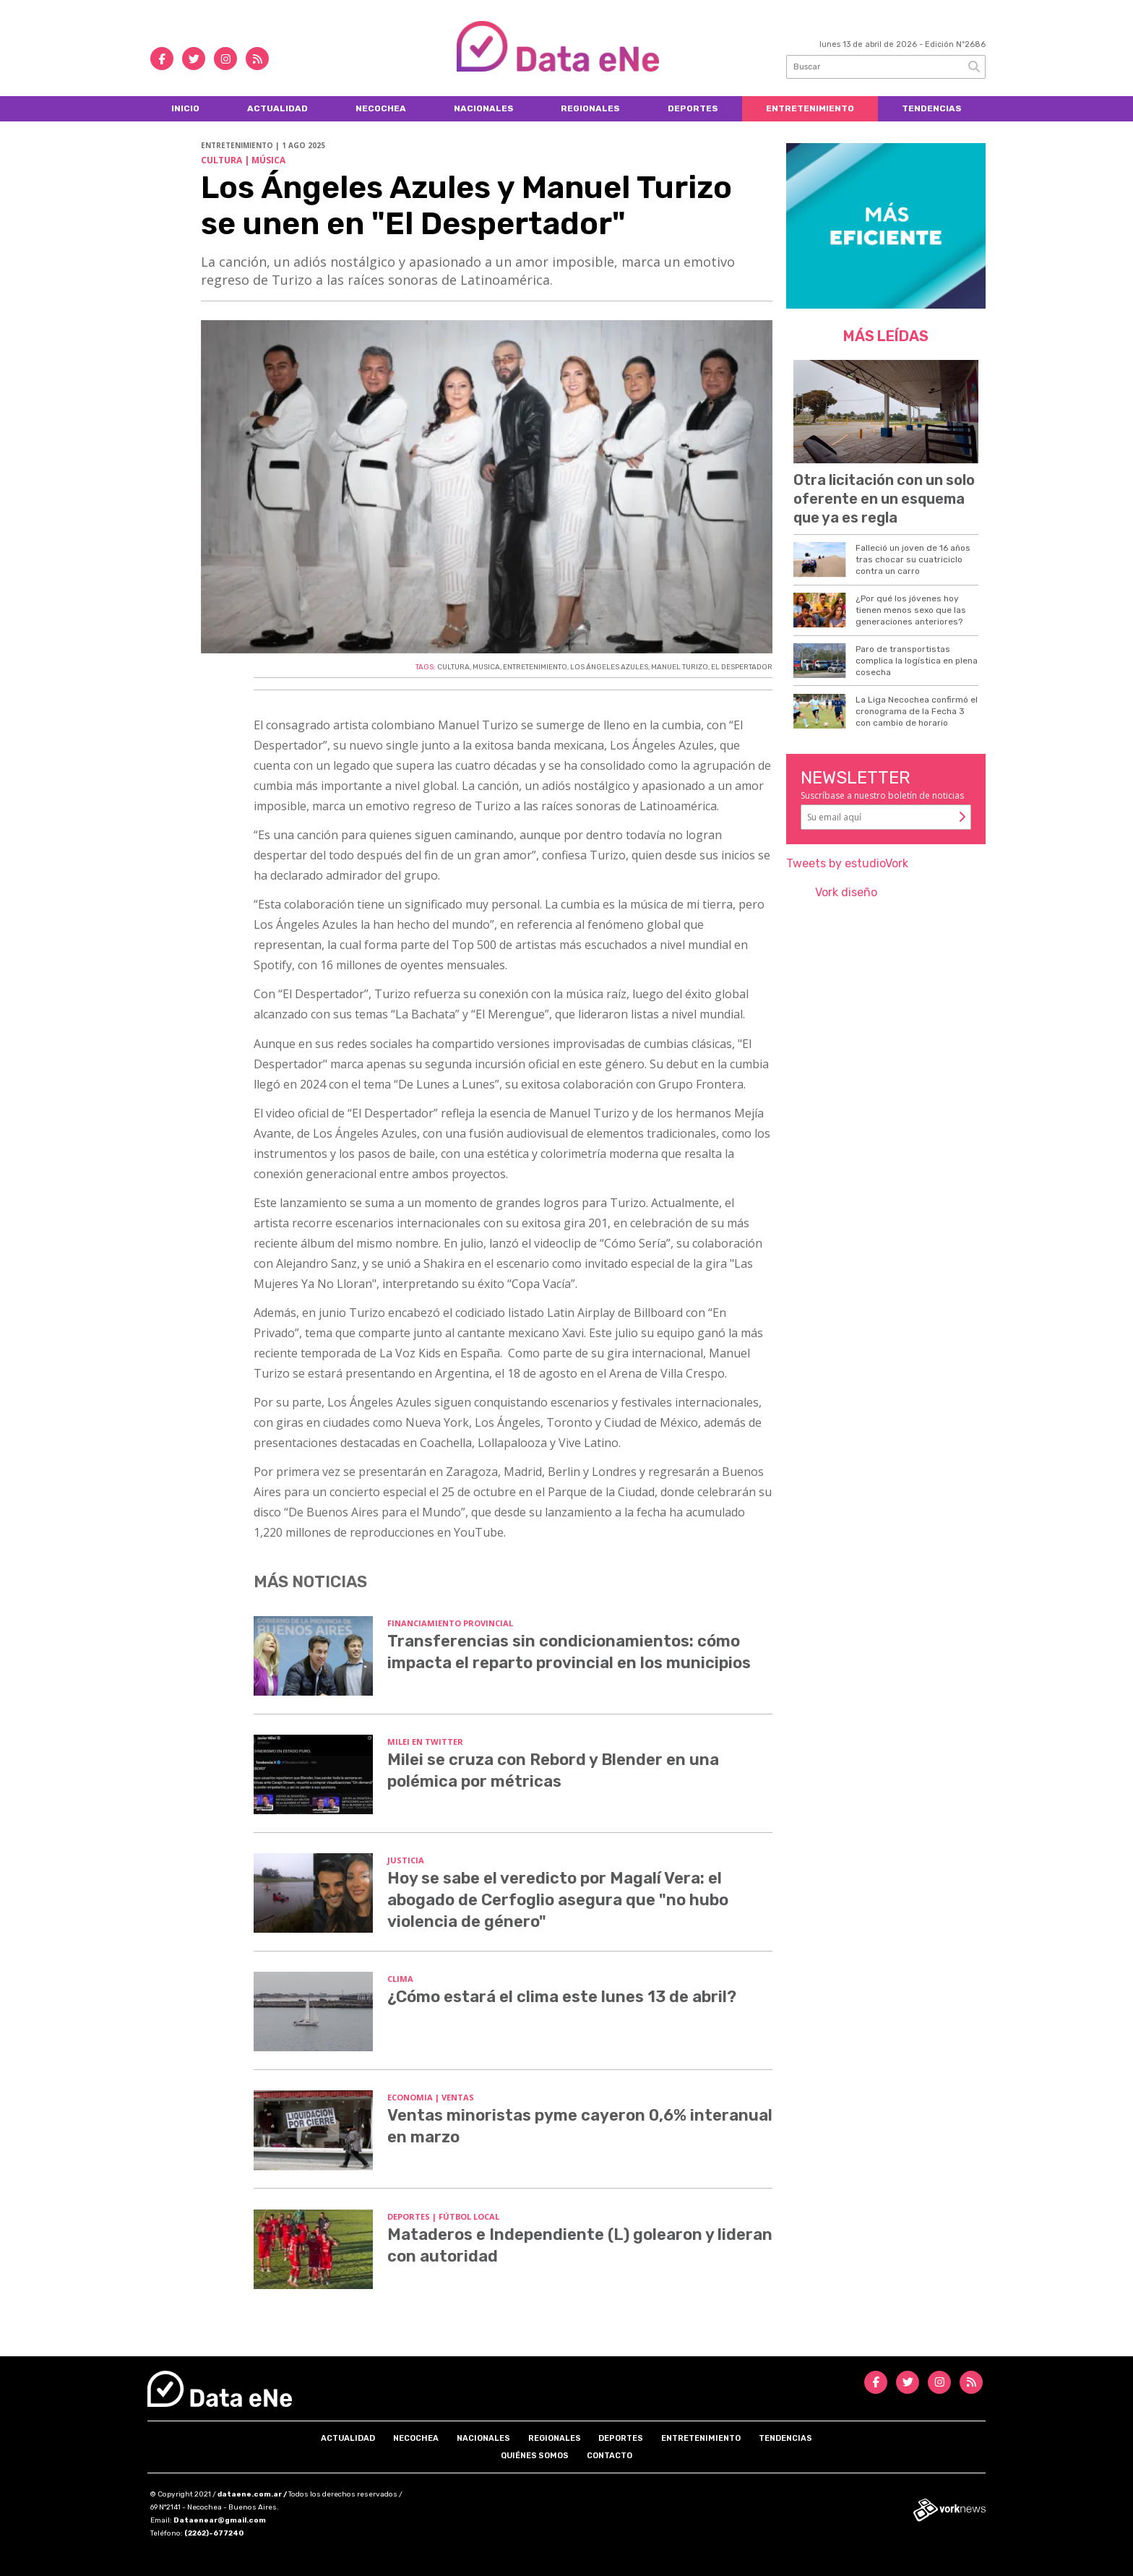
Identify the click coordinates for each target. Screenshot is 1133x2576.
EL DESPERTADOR (741, 667)
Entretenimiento (810, 108)
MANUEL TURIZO (679, 667)
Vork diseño (846, 892)
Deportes (693, 108)
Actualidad (277, 108)
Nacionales (484, 108)
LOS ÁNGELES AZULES (609, 667)
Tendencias (932, 108)
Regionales (590, 108)
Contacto (609, 2455)
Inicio (185, 108)
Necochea (381, 108)
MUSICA (486, 667)
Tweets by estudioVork (847, 863)
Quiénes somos (535, 2455)
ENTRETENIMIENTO (535, 667)
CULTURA (453, 667)
